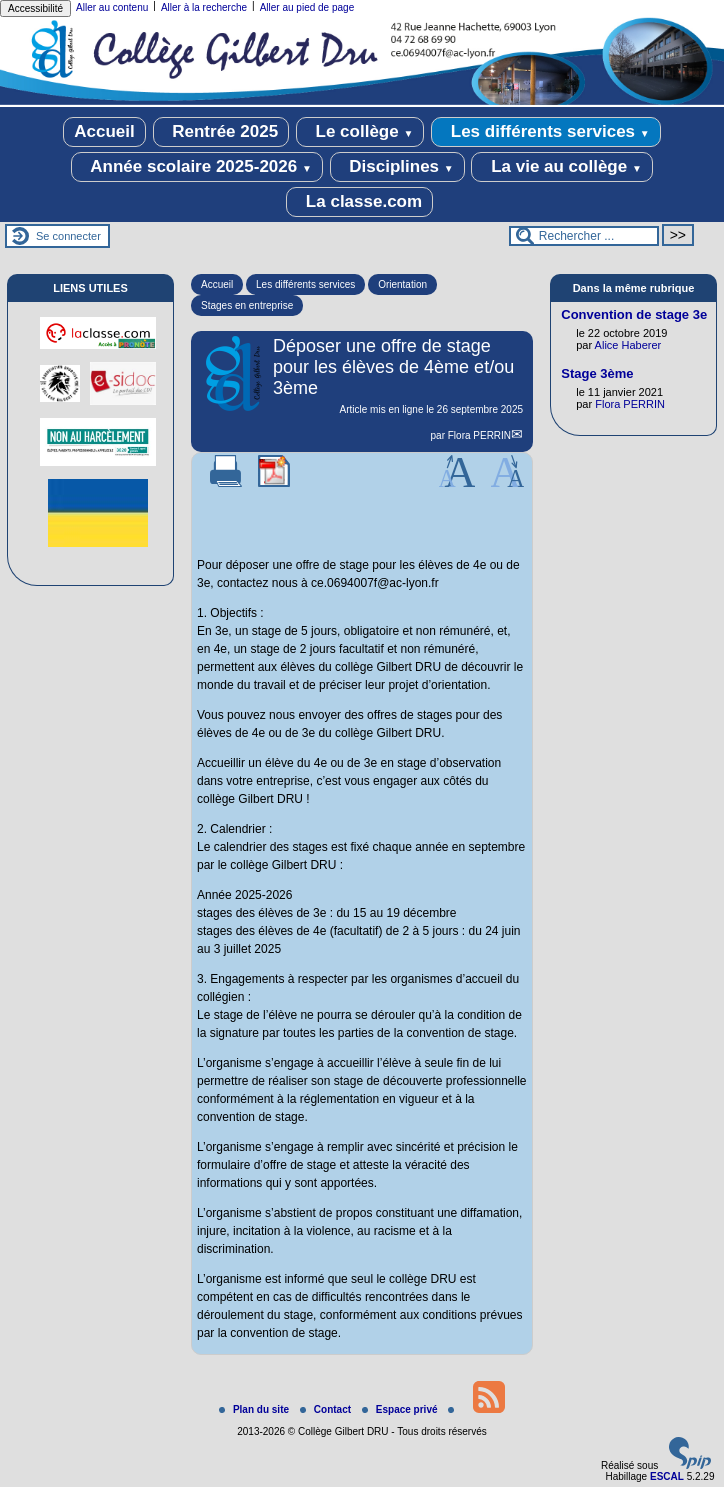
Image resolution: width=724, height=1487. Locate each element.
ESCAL (667, 1476)
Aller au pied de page (307, 7)
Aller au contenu (112, 7)
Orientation (402, 284)
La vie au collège (561, 167)
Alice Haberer (628, 345)
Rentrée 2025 (221, 132)
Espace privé (401, 1409)
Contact (327, 1409)
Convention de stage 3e (634, 314)
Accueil (104, 131)
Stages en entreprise (247, 305)
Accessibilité (35, 8)
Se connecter (68, 236)
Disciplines (397, 167)
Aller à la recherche (204, 7)
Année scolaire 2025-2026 (197, 167)
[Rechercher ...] (584, 236)
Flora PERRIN (479, 435)
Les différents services (546, 132)
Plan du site (255, 1409)
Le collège (360, 132)
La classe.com (359, 202)
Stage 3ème (597, 373)
